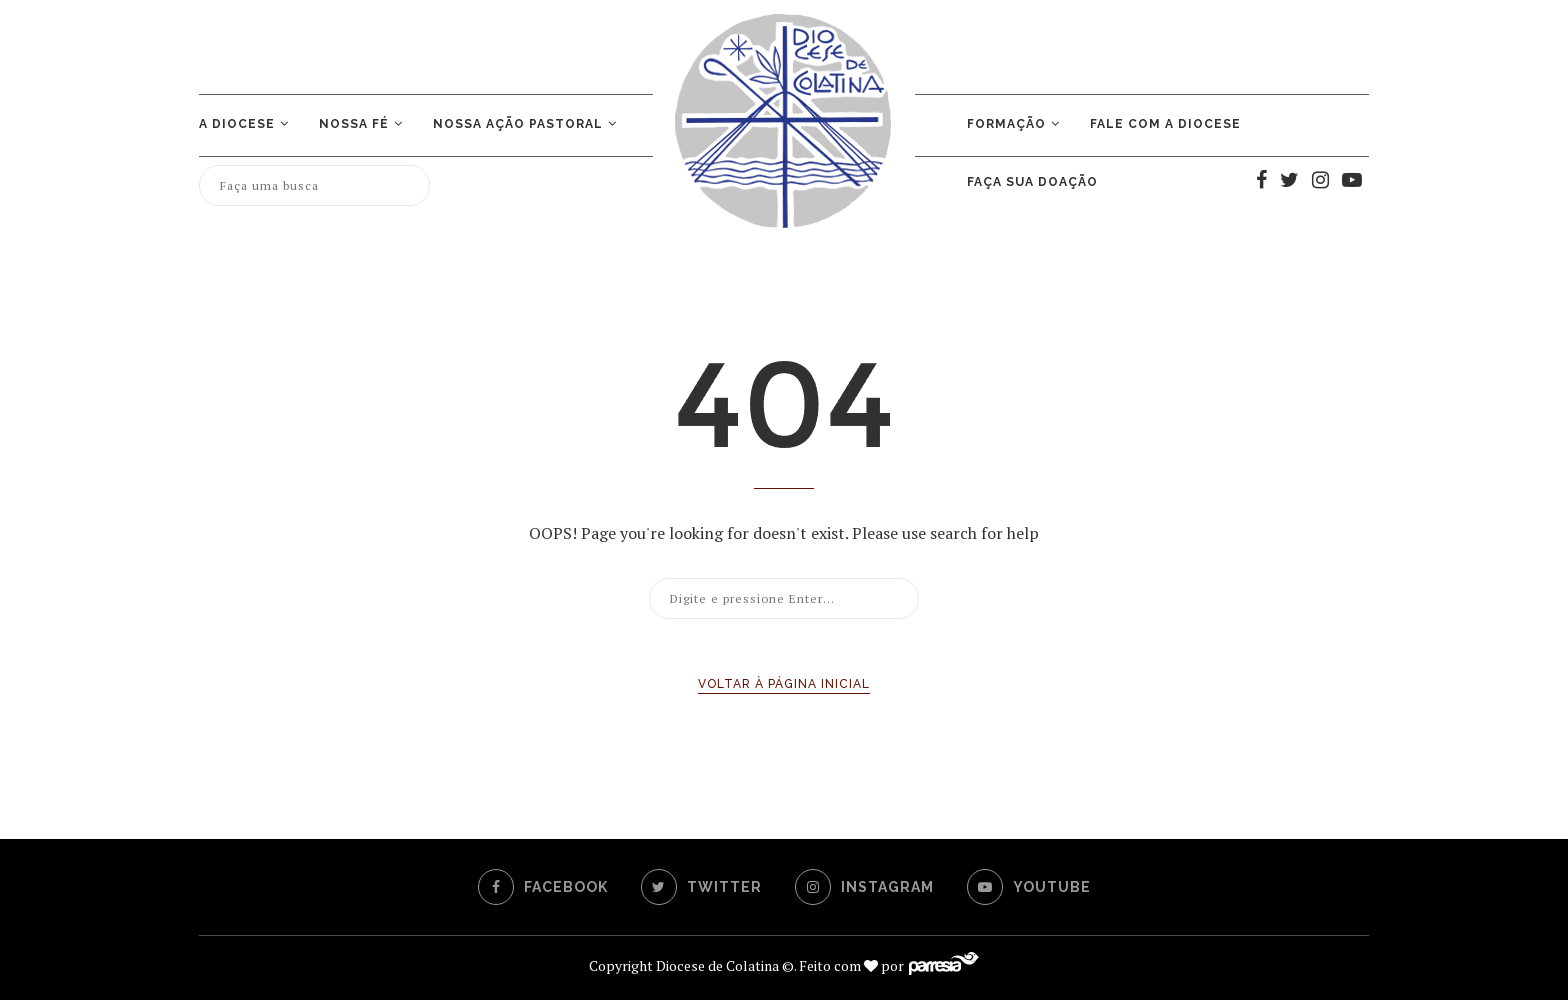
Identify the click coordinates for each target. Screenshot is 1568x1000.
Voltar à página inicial (784, 684)
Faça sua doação (1032, 182)
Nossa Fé (354, 124)
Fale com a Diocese (1165, 124)
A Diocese (237, 124)
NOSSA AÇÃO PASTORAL (518, 124)
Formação (1006, 124)
